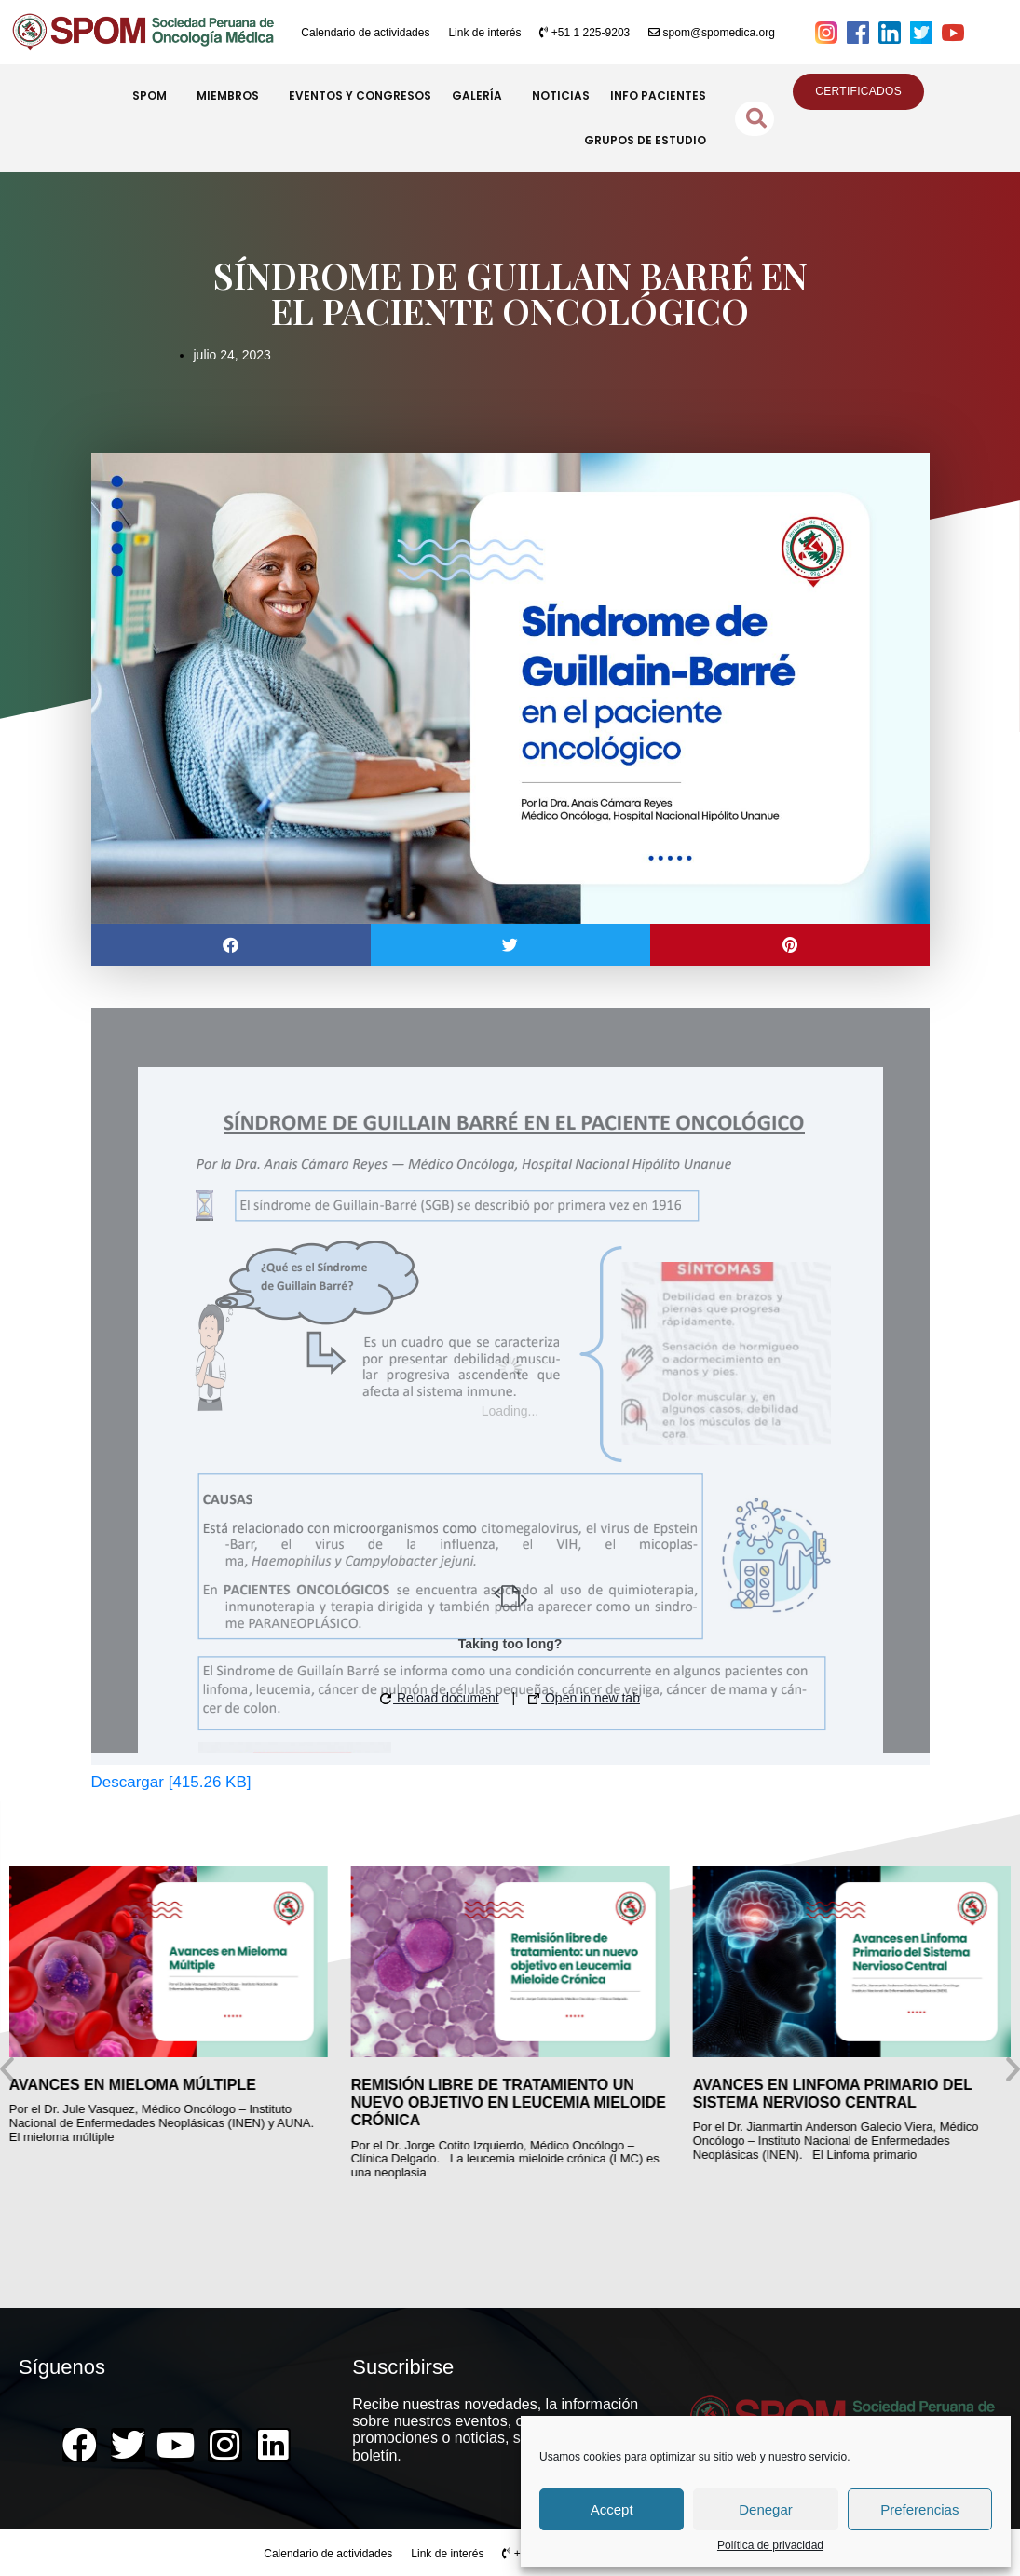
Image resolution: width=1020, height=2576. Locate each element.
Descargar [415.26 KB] (171, 1782)
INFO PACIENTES (658, 95)
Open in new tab (584, 1697)
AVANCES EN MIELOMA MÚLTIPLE (132, 2085)
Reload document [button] (439, 1697)
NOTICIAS (561, 95)
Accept (612, 2509)
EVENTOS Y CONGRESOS (360, 95)
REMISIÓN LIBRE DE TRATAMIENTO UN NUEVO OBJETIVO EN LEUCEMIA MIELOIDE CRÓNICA (508, 2102)
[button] (231, 945)
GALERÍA (481, 96)
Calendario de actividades (365, 32)
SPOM (154, 96)
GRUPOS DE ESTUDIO (645, 140)
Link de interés (484, 32)
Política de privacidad (770, 2546)
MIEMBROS (232, 96)
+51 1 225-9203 (584, 32)
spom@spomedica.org (711, 32)
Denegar (766, 2509)
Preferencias (919, 2509)
